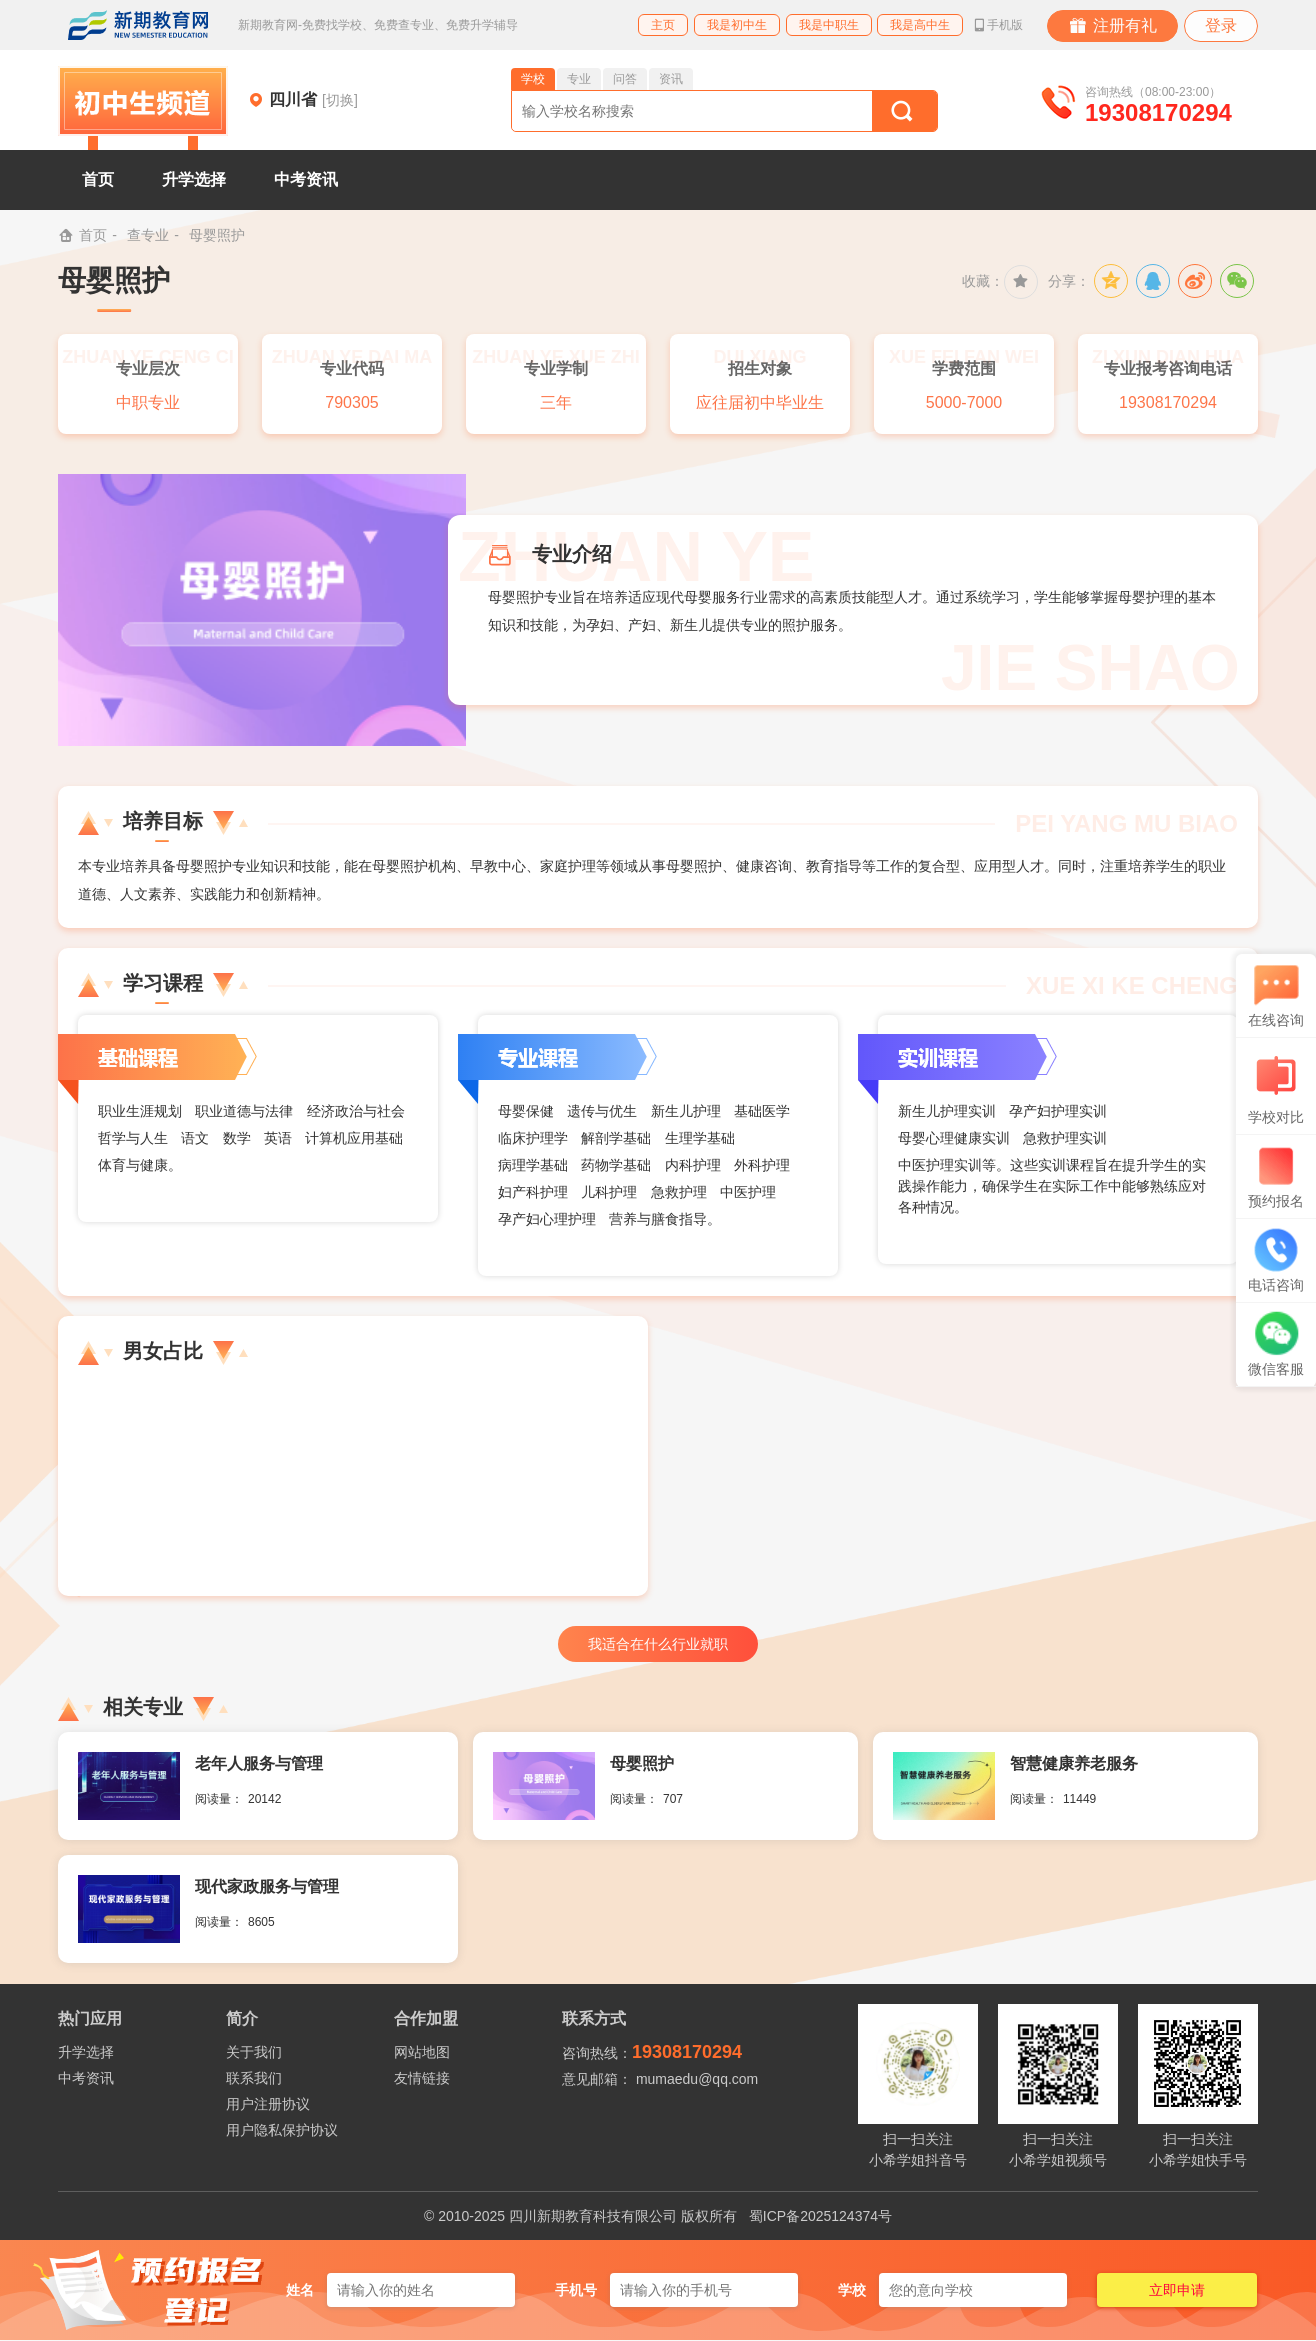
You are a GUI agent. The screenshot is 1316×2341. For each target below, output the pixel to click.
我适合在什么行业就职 (658, 1644)
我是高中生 (920, 25)
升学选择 (194, 179)
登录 (1221, 25)
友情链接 (422, 2078)
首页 (98, 179)
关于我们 (254, 2052)
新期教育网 (138, 25)
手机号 (576, 2290)
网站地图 (422, 2052)
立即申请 (1177, 2290)
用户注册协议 (268, 2104)
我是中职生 (829, 25)
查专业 (148, 235)
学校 (852, 2290)
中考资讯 (306, 179)
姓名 (300, 2290)
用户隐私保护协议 (282, 2130)
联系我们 (254, 2078)
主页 (663, 25)
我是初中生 (737, 25)
